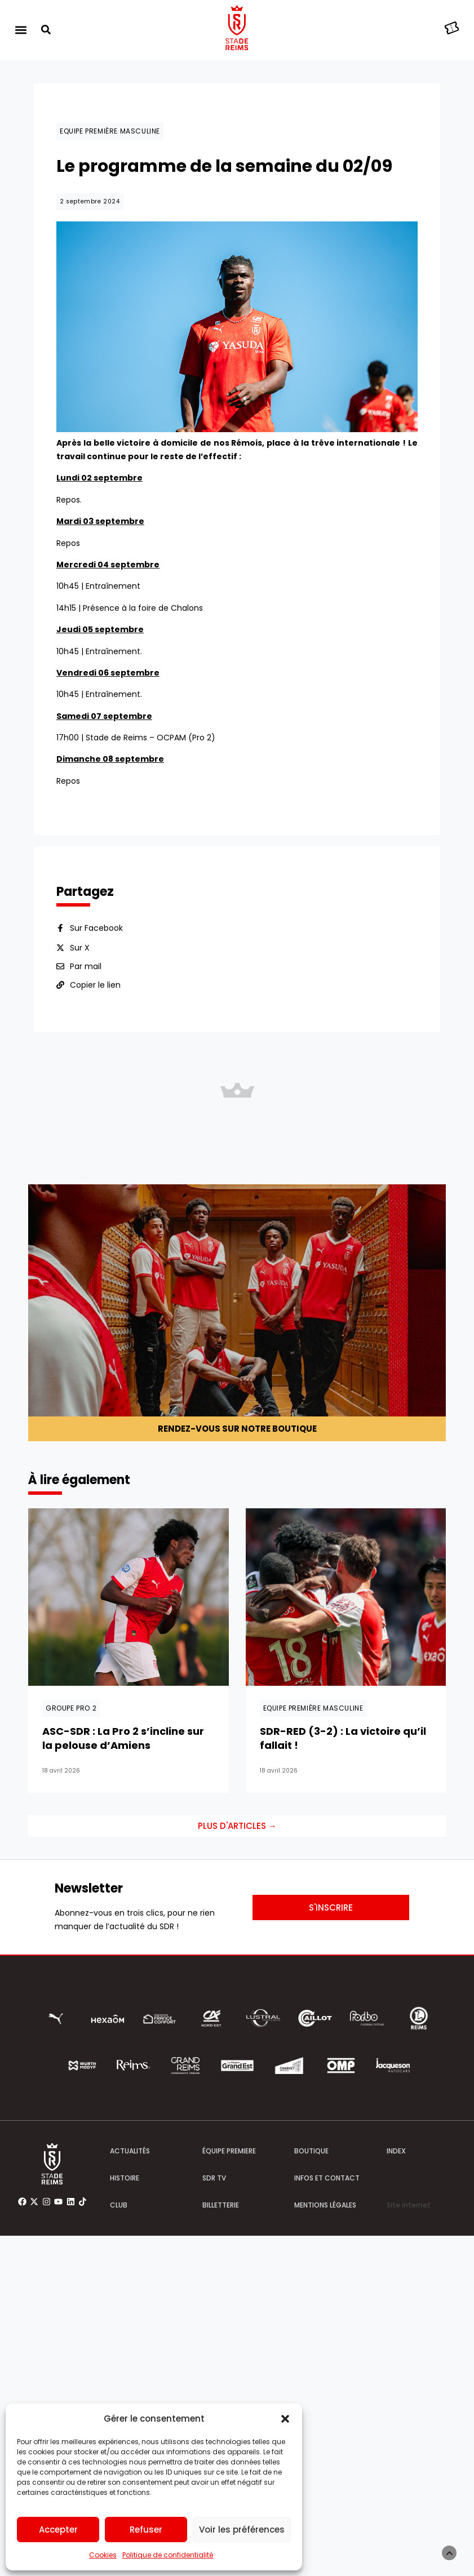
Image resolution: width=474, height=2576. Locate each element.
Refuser (146, 2529)
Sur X (80, 947)
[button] (285, 2418)
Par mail (85, 966)
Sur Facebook (96, 928)
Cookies (103, 2555)
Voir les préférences (242, 2529)
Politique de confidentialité (167, 2555)
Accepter (58, 2529)
